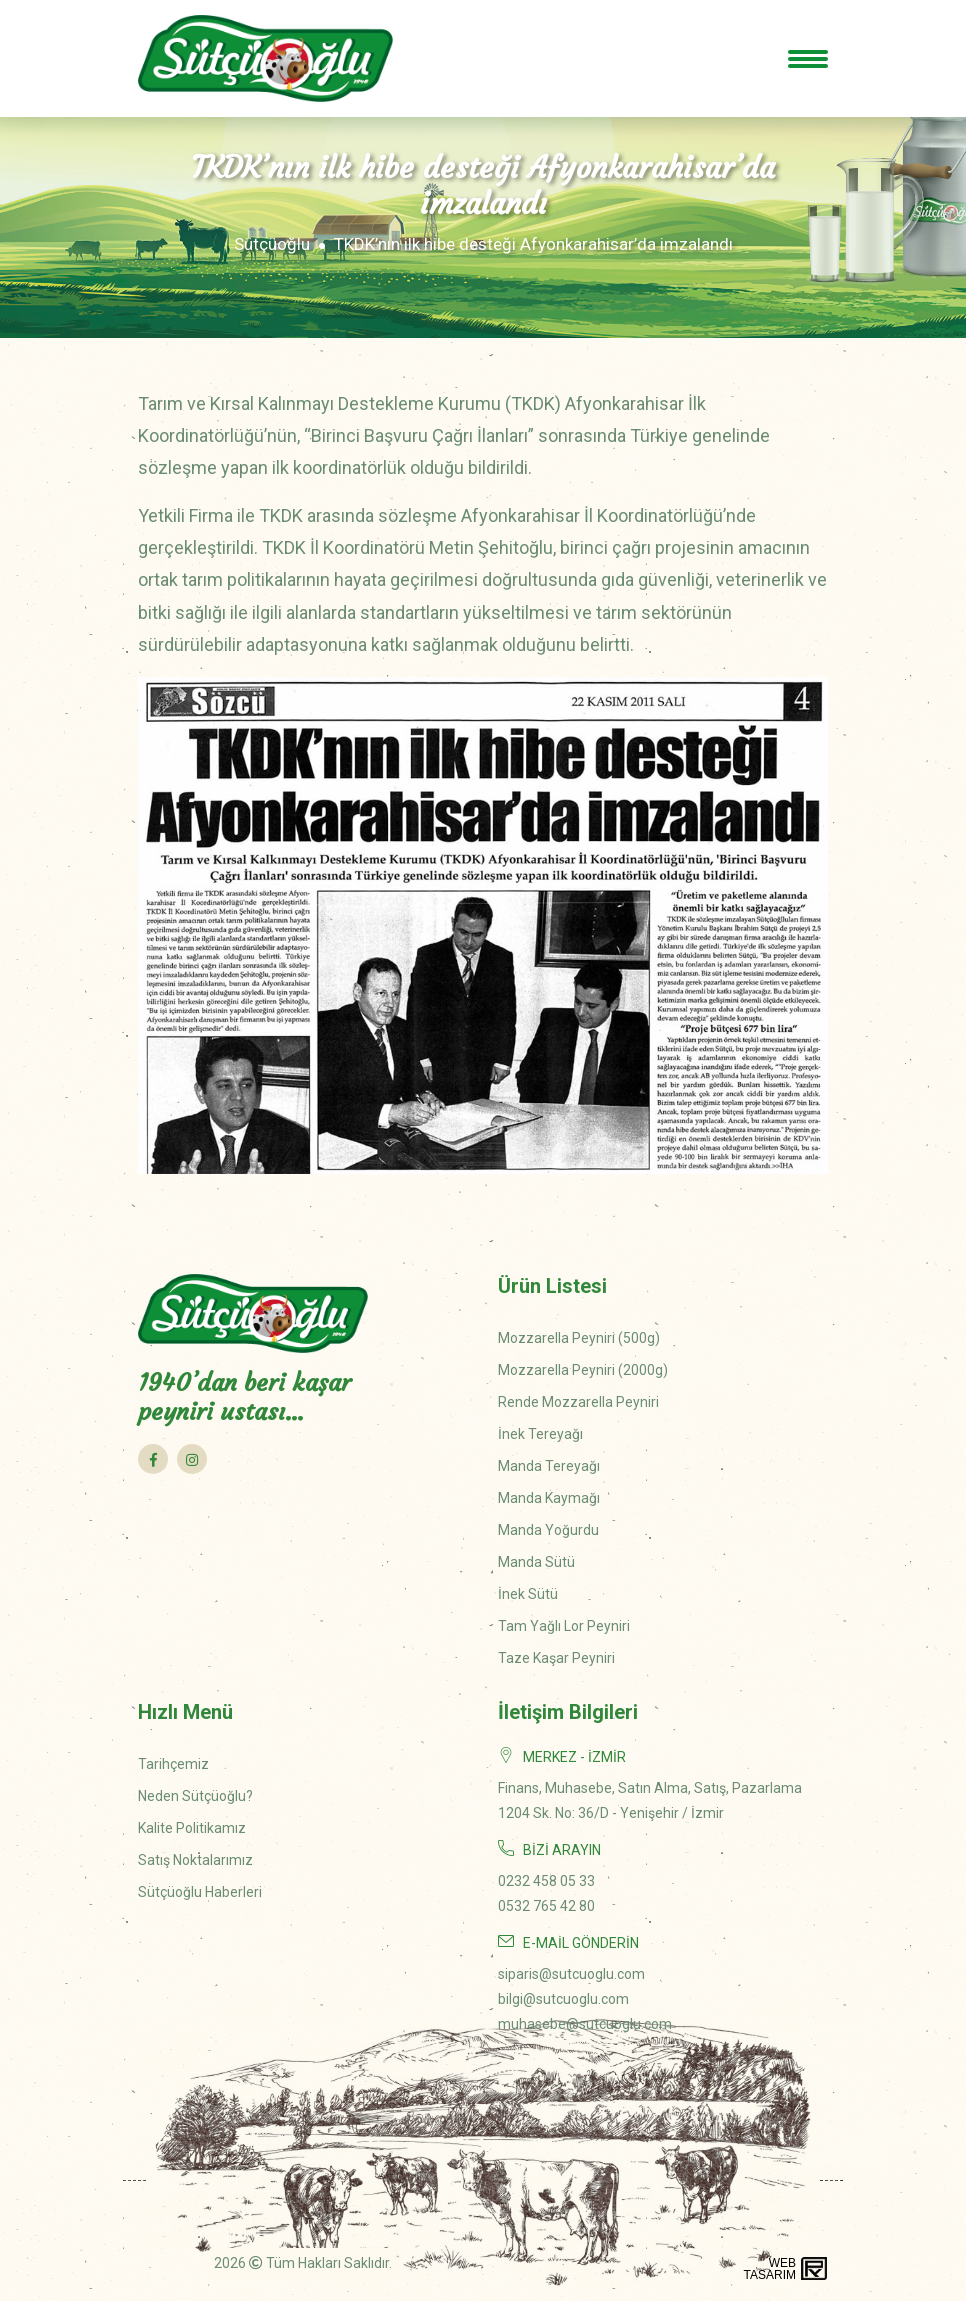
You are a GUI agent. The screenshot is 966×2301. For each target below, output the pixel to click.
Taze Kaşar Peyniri (556, 1658)
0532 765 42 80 (546, 1906)
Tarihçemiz (173, 1764)
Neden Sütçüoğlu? (195, 1796)
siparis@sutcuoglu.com (571, 1974)
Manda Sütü (536, 1562)
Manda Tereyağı (549, 1466)
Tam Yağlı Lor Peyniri (564, 1626)
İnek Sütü (528, 1594)
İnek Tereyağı (540, 1434)
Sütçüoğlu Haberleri (200, 1892)
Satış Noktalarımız (195, 1860)
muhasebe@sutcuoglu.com (585, 2024)
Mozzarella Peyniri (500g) (579, 1338)
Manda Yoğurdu (548, 1530)
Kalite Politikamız (192, 1828)
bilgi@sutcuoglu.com (563, 1999)
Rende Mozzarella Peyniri (578, 1402)
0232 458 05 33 (546, 1881)
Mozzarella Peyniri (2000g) (583, 1370)
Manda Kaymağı (549, 1498)
